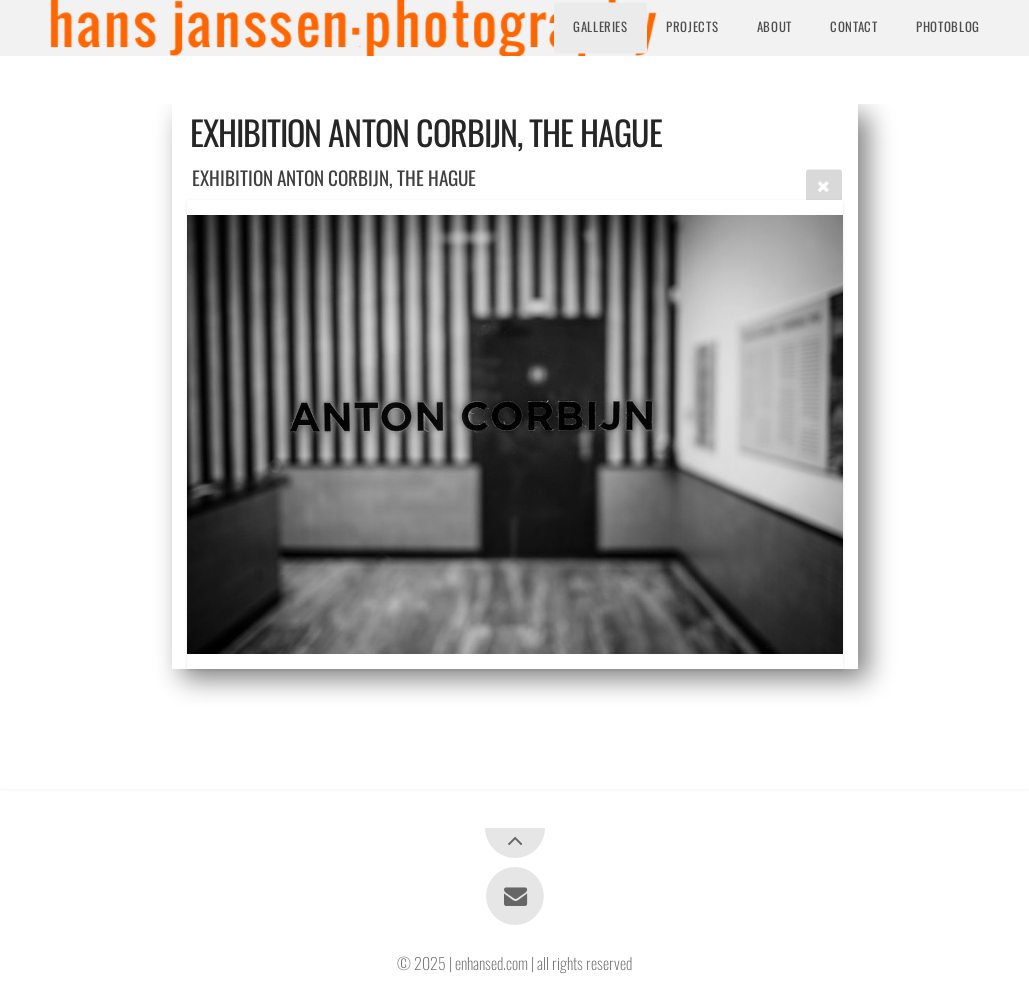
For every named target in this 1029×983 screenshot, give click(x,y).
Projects (692, 27)
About (774, 27)
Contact (853, 27)
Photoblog (948, 27)
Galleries (600, 27)
